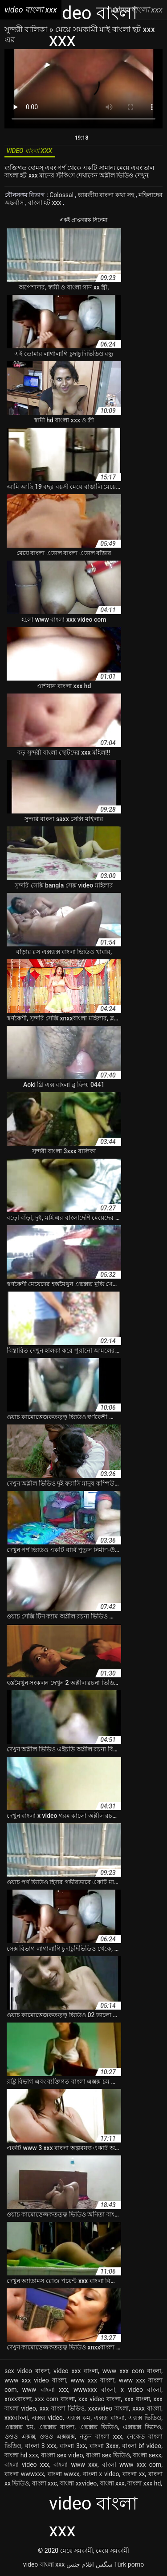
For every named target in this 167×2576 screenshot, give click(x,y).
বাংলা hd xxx (21, 2455)
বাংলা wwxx (64, 2473)
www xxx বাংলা (92, 2380)
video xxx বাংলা (75, 2370)
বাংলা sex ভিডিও (108, 2455)
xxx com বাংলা (55, 2399)
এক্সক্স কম (78, 2417)
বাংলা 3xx (73, 2445)
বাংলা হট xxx (45, 202)
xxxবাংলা (16, 2417)
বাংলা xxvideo (78, 2483)
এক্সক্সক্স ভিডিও (98, 2427)
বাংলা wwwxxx (24, 2473)
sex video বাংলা (26, 2370)
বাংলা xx (133, 2473)
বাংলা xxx (112, 2483)
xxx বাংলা (137, 2399)
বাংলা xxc (44, 2483)
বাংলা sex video (62, 2455)
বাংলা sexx (147, 2455)
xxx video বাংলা (99, 2399)
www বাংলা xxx (45, 2389)
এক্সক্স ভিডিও (144, 2417)
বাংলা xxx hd (144, 2483)
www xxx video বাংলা (35, 2380)
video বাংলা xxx (44, 2564)
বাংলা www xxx (75, 2464)
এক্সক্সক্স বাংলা (56, 2427)
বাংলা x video (101, 2473)
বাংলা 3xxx (104, 2445)
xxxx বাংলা (146, 2408)
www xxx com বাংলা (131, 2370)
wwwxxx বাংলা (94, 2389)
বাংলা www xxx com (131, 2464)
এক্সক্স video (47, 2417)
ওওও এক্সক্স (19, 2436)
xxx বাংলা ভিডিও (62, 2408)
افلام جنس (80, 2564)
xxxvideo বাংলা (108, 2408)
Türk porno (129, 2564)
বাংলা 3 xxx (41, 2445)
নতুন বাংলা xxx (101, 2436)
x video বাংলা (141, 2389)
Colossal (62, 194)
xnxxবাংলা (18, 2399)
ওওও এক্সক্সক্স (57, 2436)
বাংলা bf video (141, 2445)
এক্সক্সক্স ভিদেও (142, 2427)
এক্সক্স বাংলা (109, 2417)
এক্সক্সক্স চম (18, 2427)
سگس (104, 2564)
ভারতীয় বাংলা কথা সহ (107, 194)
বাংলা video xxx (26, 2464)
